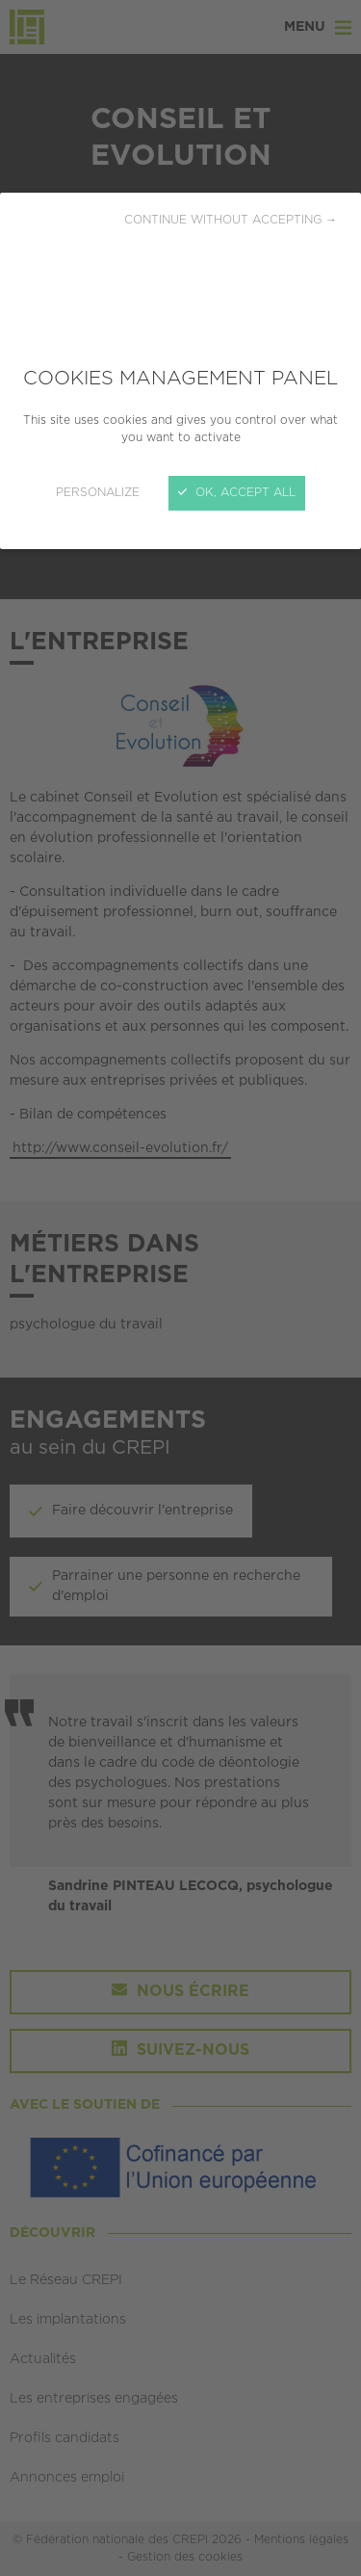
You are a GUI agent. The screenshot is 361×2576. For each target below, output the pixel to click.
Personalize (98, 492)
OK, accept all (237, 492)
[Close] (180, 1288)
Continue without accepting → (230, 220)
